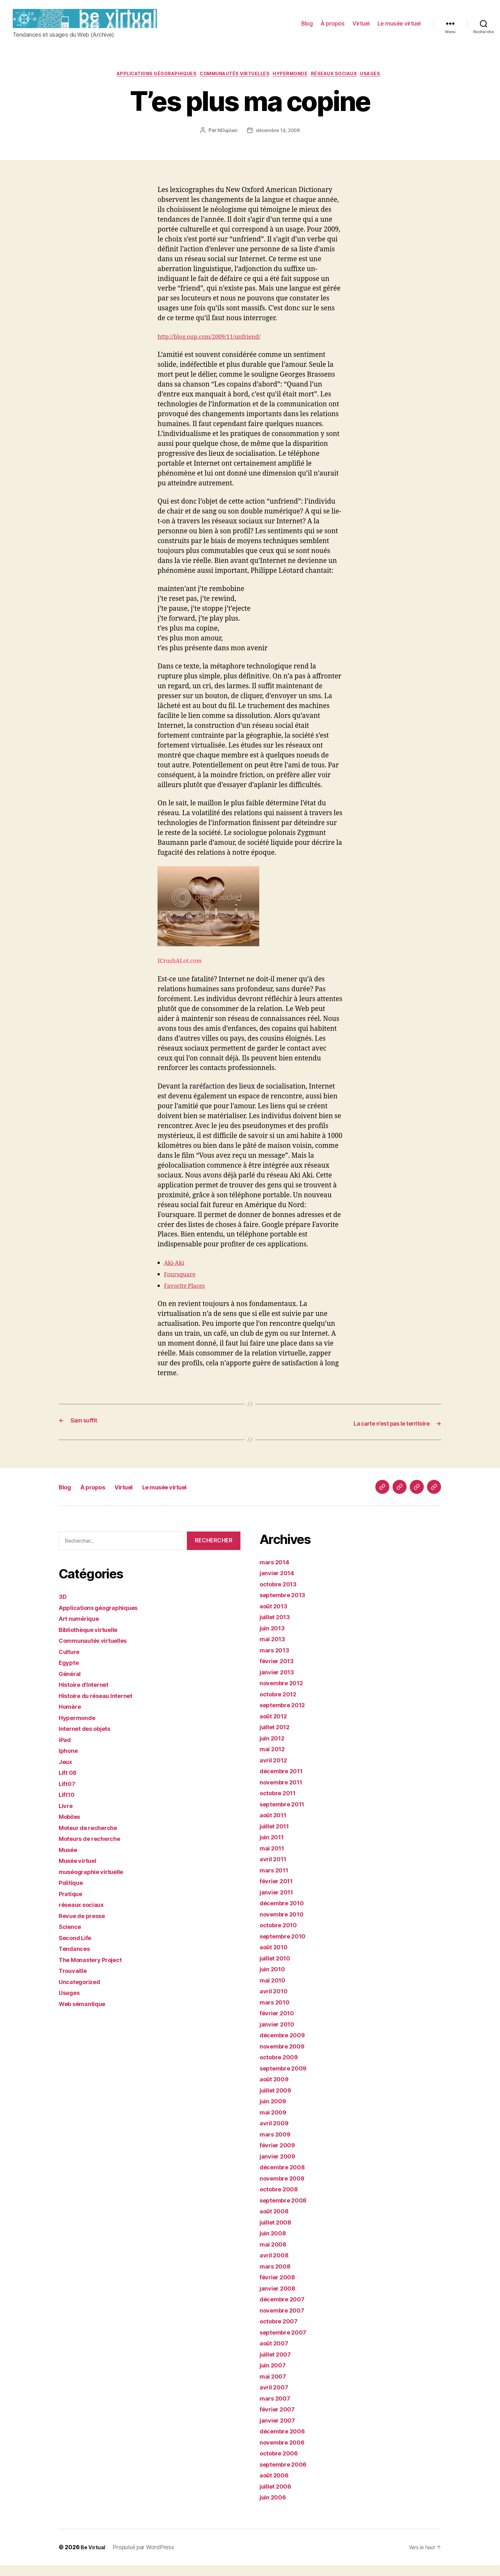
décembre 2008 (285, 2178)
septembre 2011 (285, 1815)
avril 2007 (276, 2398)
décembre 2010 (285, 1914)
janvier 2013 (279, 1683)
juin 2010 (274, 1980)
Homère (71, 1717)
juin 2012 (274, 1749)
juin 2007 (275, 2376)
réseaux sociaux (344, 85)
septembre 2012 (286, 1716)
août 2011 (275, 1826)
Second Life (78, 1948)
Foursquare (182, 1285)
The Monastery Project (95, 1970)
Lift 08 (69, 1783)
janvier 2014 (279, 1584)
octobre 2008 (281, 2200)
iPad (66, 1750)
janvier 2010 (279, 2035)
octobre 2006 (281, 2464)
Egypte (70, 1673)
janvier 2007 (280, 2431)
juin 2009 (275, 2112)
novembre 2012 (284, 1694)
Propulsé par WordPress (145, 2558)
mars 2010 (277, 2013)
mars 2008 (277, 2277)
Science (71, 1937)
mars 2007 (277, 2409)
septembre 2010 (286, 1947)
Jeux (67, 1772)
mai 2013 (274, 1650)
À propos (332, 28)
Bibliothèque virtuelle (93, 1640)
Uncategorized (82, 1993)
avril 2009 (276, 2134)
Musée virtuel (81, 1871)
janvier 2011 (279, 1903)
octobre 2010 (281, 1936)
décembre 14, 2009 (277, 141)
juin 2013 (274, 1639)
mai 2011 (274, 1859)
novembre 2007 (285, 2321)
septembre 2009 (286, 2079)
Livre (67, 1816)
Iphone (69, 1761)
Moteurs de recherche (94, 1849)
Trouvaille (75, 1981)
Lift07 (68, 1794)
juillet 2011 (277, 1837)
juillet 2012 (277, 1738)
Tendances (76, 1959)
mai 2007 (275, 2387)
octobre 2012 (281, 1705)
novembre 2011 (284, 1793)
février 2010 (279, 2024)
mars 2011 (276, 1881)
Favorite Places (188, 1297)
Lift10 (68, 1805)
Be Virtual (94, 2558)
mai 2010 (274, 1991)
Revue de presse (85, 1926)
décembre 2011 (284, 1782)
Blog (306, 28)
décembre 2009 (285, 2046)
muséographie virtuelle (96, 1882)
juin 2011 (274, 1848)
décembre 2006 (285, 2442)
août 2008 (276, 2222)
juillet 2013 (277, 1628)
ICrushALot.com (208, 927)
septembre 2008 (286, 2211)
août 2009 (276, 2090)
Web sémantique (86, 2015)
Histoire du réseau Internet (101, 1706)
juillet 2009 (278, 2101)
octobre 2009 (281, 2068)
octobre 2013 (281, 1595)
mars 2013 (276, 1661)
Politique (73, 1893)
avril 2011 (275, 1870)
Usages (385, 85)
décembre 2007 (285, 2310)
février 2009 (280, 2156)
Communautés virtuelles (232, 85)
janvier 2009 (280, 2167)
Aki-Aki (176, 1274)
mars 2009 (277, 2145)
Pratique (72, 1904)
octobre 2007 (281, 2332)
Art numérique (82, 1629)
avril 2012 (275, 1771)
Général (71, 1684)
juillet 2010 (278, 1969)
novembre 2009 (285, 2057)
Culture (71, 1662)
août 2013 (275, 1617)
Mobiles (71, 1827)
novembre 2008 (285, 2189)
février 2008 (280, 2288)
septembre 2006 (286, 2475)
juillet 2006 (278, 2497)
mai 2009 (275, 2123)
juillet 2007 (278, 2365)
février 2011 (279, 1892)
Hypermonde (295, 85)
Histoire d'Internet (87, 1695)
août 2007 (276, 2354)
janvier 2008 (280, 2299)
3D (63, 1607)
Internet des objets (89, 1739)
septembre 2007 (286, 2343)
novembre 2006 (285, 2453)
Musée (70, 1860)
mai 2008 (275, 2255)
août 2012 (275, 1727)
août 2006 (276, 2486)
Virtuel (361, 28)
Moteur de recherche (92, 1838)
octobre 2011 (280, 1804)
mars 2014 (277, 1573)
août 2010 (276, 1958)
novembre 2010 (285, 1925)
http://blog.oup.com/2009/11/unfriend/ (218, 347)
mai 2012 (274, 1760)
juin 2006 (275, 2508)
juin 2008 (275, 2244)
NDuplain (226, 141)
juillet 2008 (278, 2233)
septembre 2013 (286, 1606)
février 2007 (280, 2420)
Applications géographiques (146, 85)
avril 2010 (275, 2002)
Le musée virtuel (399, 28)
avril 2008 (276, 2266)
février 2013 (279, 1672)
